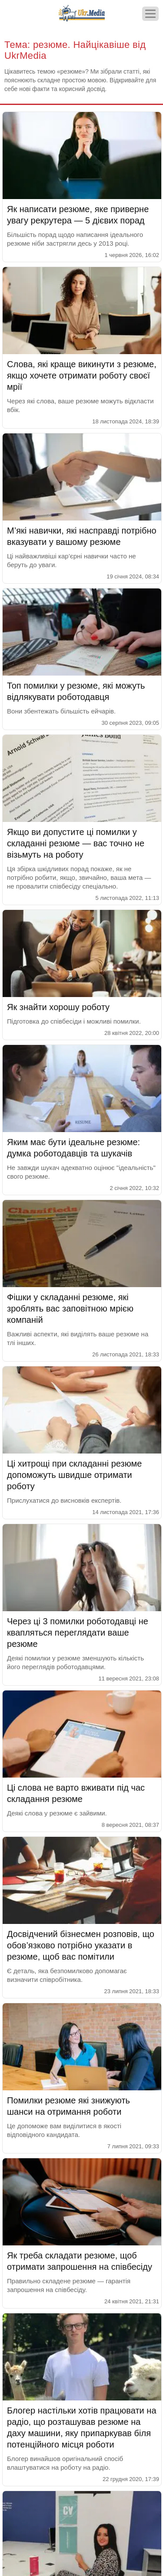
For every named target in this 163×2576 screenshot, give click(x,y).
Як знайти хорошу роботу (58, 1007)
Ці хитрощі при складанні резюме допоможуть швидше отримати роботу (74, 1475)
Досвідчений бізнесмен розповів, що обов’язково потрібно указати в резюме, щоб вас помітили (80, 1945)
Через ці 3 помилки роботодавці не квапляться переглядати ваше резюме (77, 1632)
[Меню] (150, 14)
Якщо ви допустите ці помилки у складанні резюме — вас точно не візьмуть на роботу (75, 843)
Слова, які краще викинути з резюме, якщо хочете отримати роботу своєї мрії (81, 375)
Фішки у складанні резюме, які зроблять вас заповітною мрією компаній (70, 1308)
